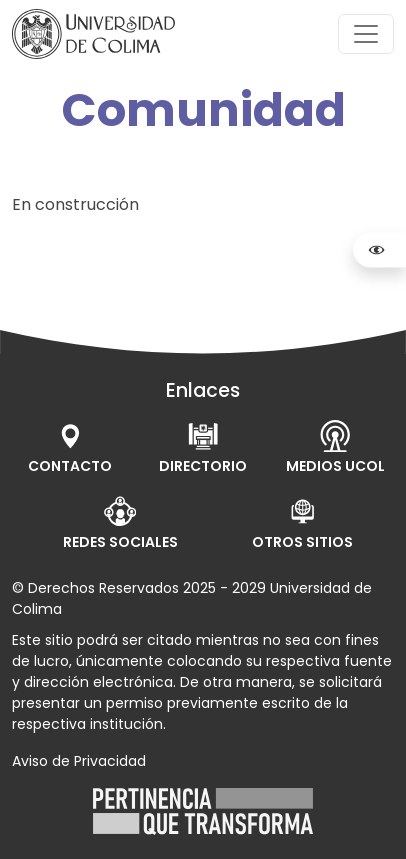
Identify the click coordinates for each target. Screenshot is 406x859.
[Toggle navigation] (366, 34)
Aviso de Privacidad (79, 761)
